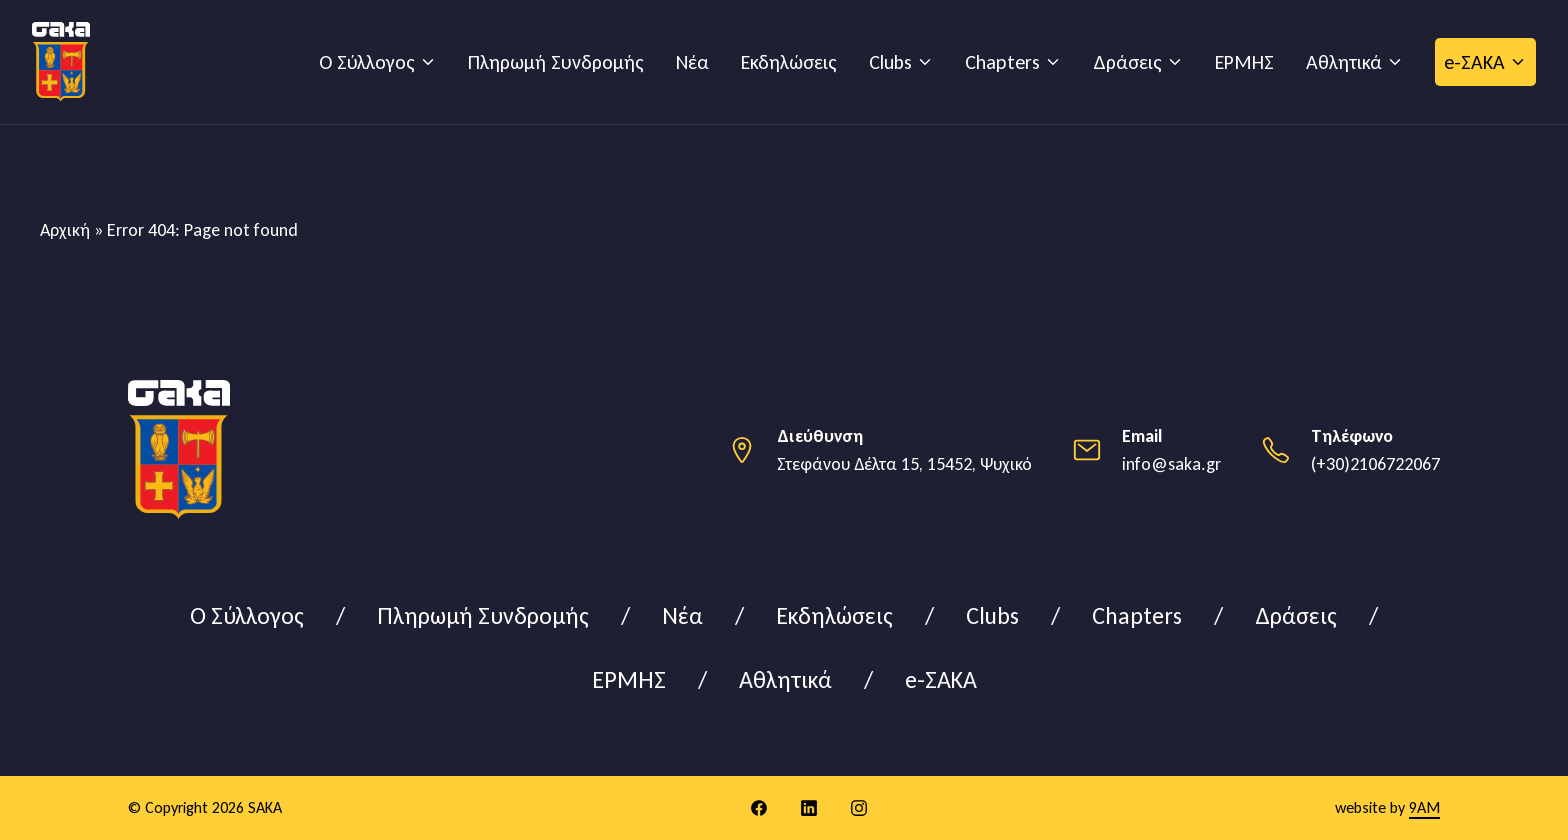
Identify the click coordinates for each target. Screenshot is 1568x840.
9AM (1424, 807)
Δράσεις (1127, 62)
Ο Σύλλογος (367, 62)
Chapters (1002, 62)
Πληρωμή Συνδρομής (556, 62)
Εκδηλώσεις (789, 62)
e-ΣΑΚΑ (1474, 62)
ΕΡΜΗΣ (1244, 62)
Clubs (890, 62)
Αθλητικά (1344, 62)
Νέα (692, 62)
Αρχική (65, 230)
